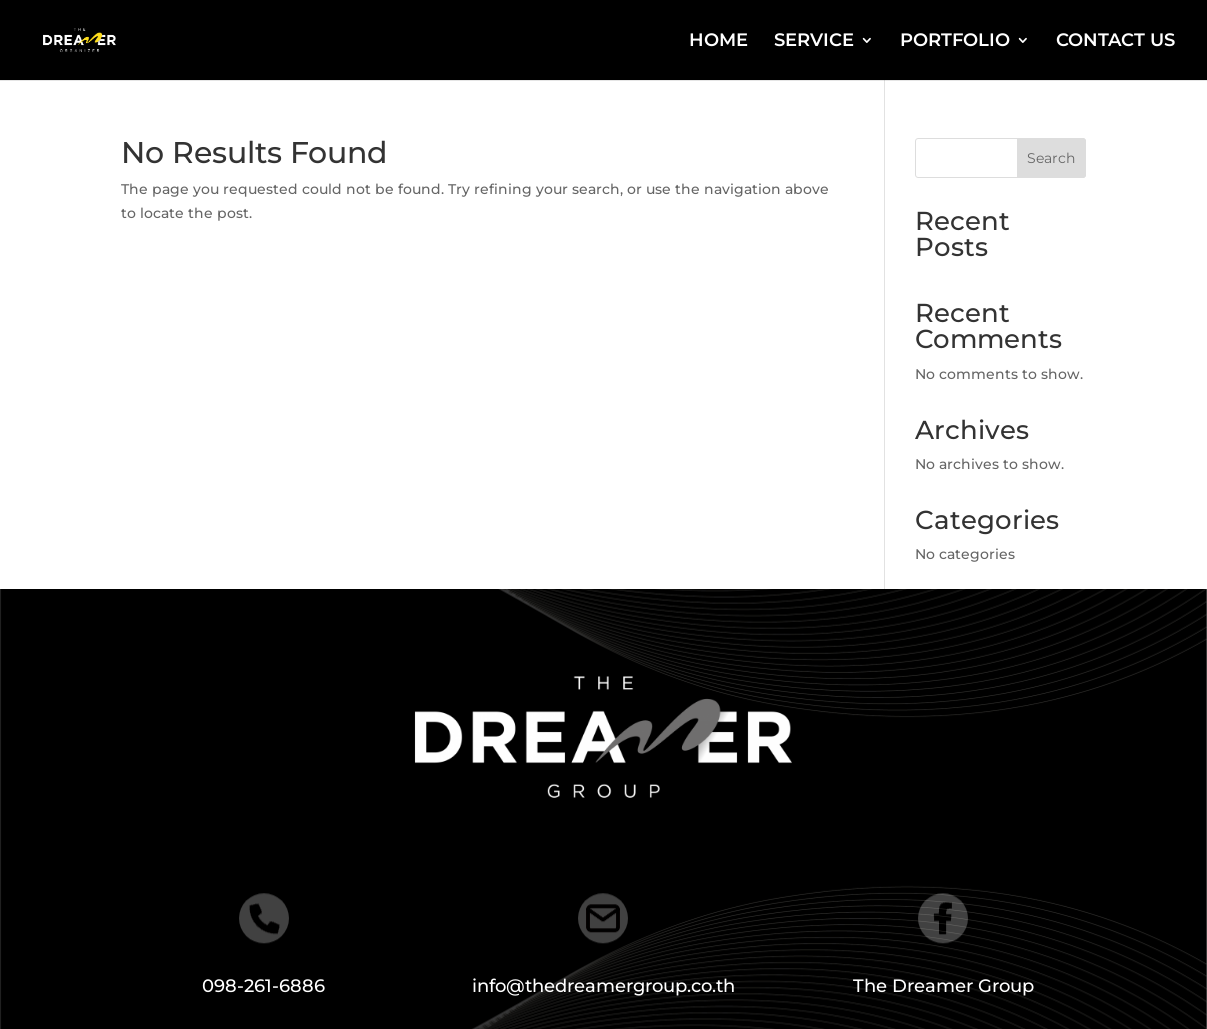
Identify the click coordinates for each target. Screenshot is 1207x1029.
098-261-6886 (263, 986)
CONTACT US (1115, 42)
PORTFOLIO (955, 42)
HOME (718, 42)
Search (1051, 158)
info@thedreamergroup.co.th (603, 986)
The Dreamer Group (943, 986)
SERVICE (814, 42)
